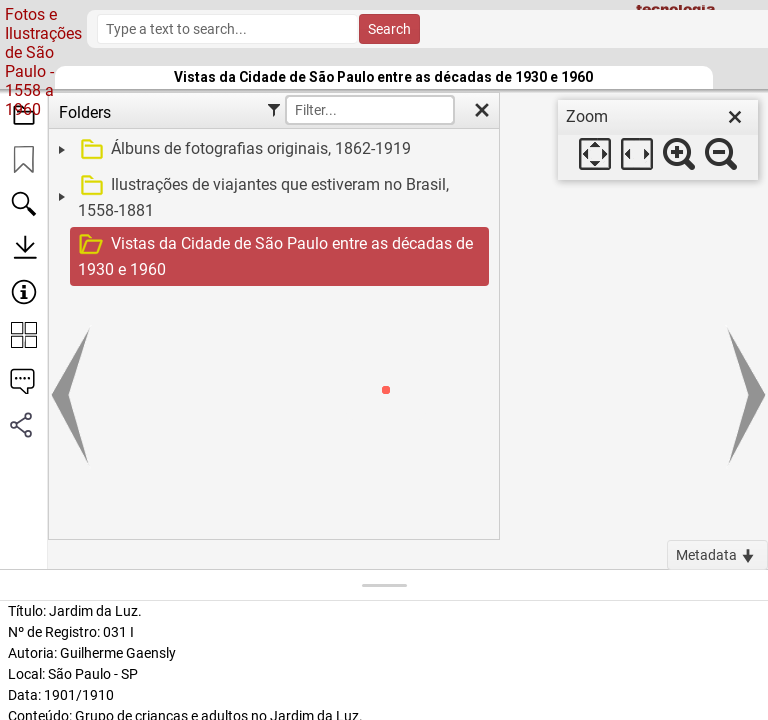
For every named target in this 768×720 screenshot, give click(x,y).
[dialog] (658, 140)
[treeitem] (271, 150)
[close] (735, 117)
